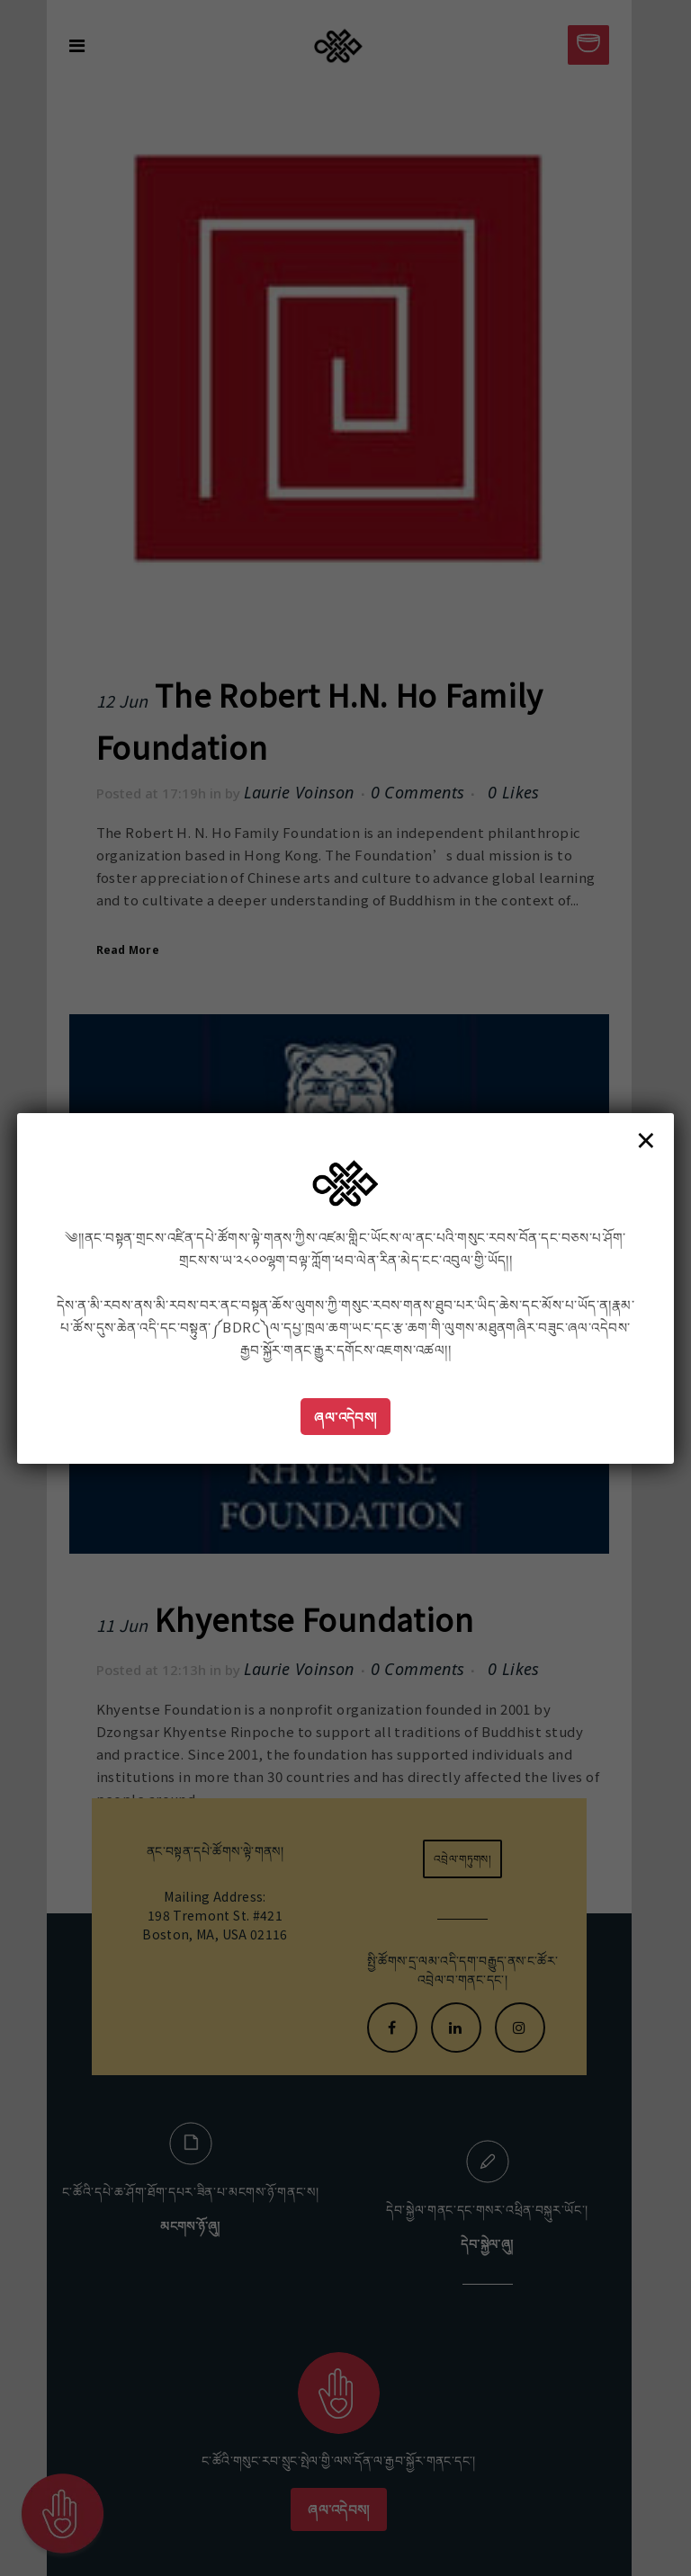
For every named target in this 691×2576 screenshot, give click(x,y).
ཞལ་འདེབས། (345, 1416)
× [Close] (646, 1139)
